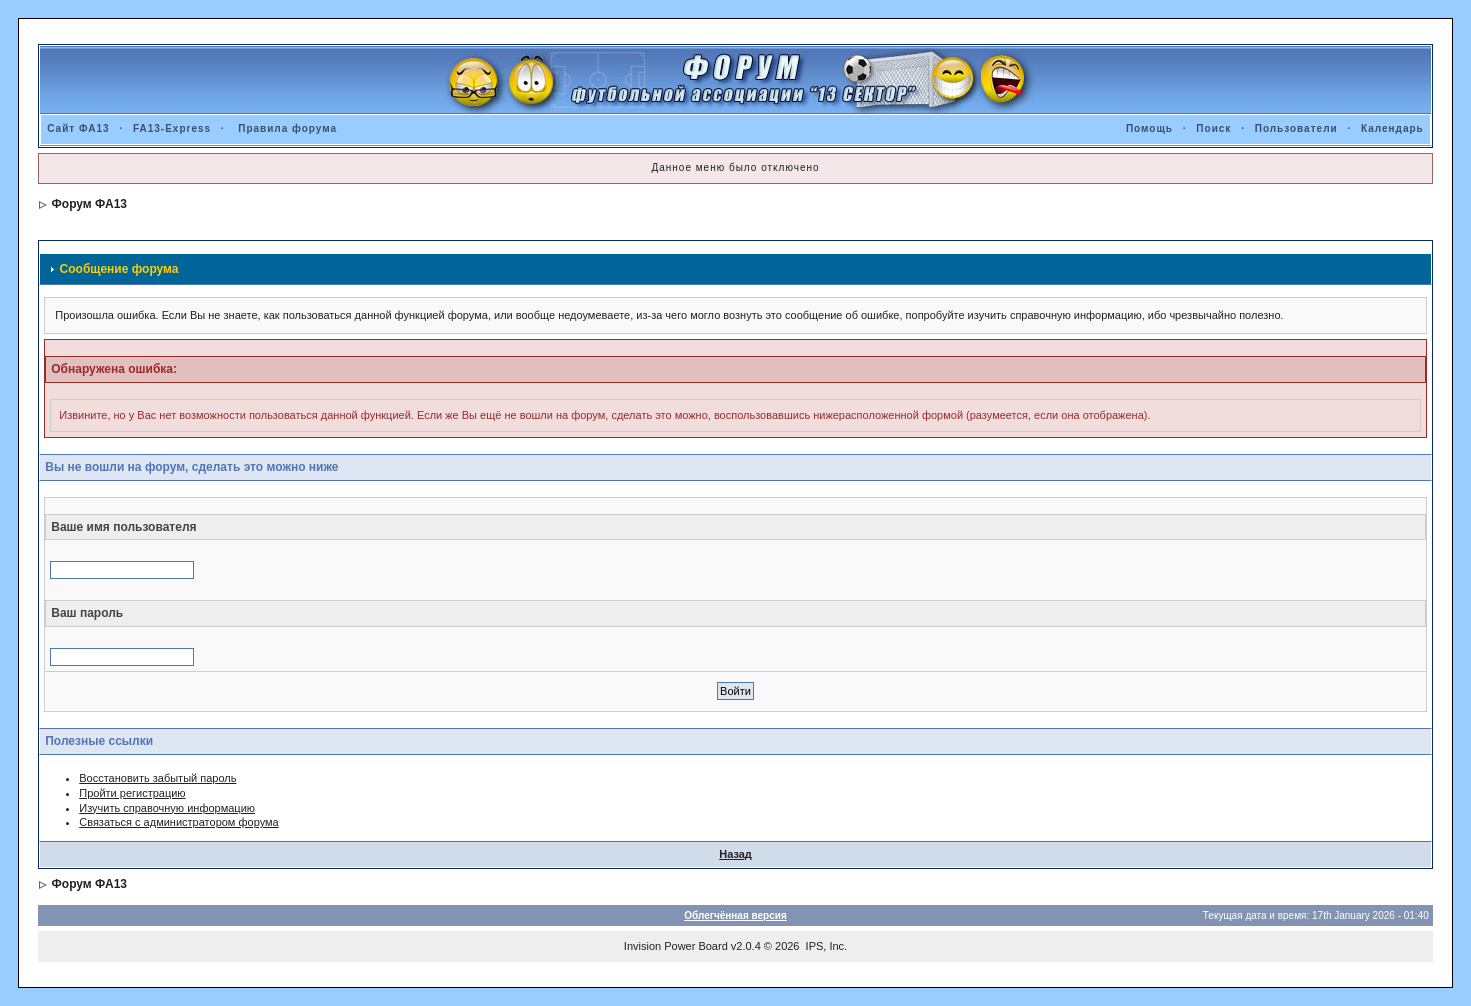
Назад (735, 854)
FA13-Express (172, 128)
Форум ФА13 (89, 204)
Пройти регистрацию (132, 793)
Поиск (1213, 128)
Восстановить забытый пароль (157, 778)
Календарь (1392, 128)
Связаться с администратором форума (178, 822)
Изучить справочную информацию (167, 808)
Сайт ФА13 (78, 128)
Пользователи (1296, 128)
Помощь (1149, 128)
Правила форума (287, 128)
